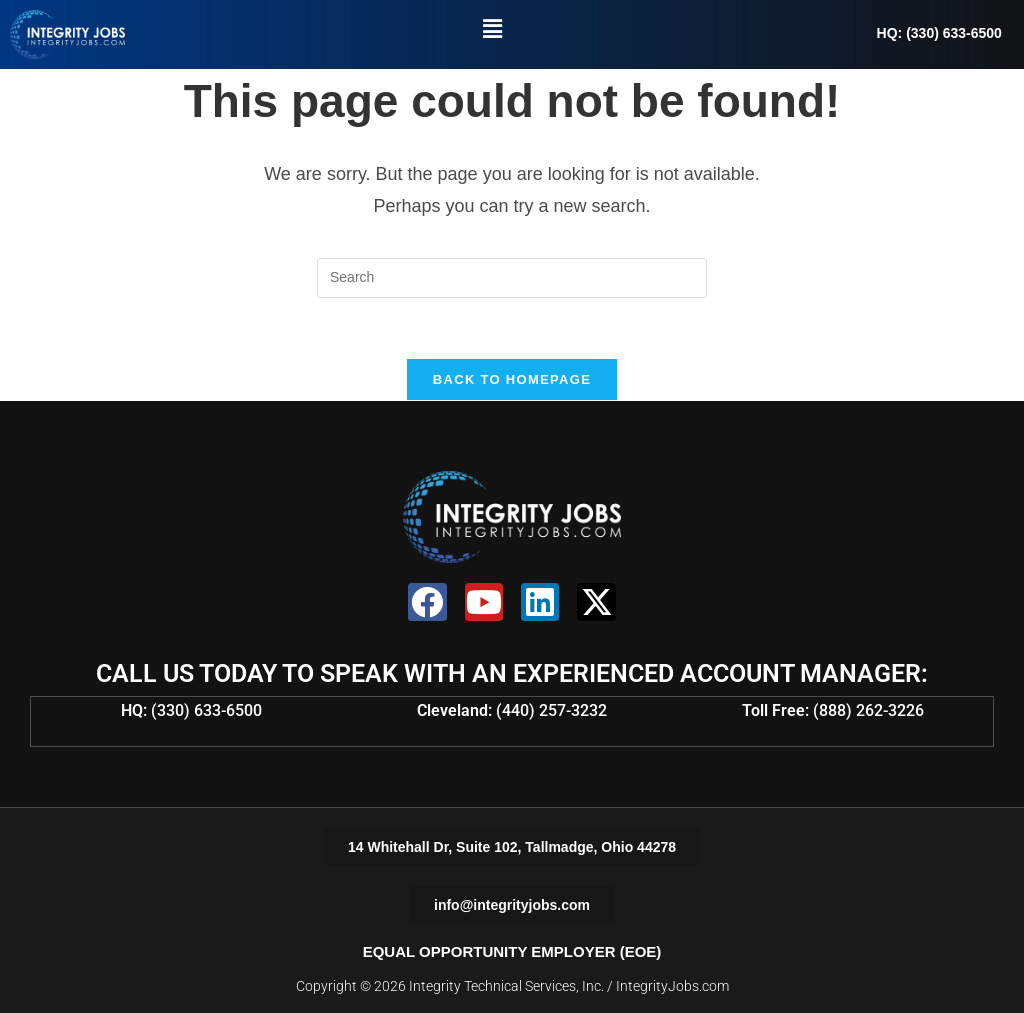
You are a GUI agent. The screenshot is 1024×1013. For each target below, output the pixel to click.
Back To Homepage (512, 379)
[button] (492, 29)
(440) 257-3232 (551, 710)
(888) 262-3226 (868, 710)
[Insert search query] (512, 278)
